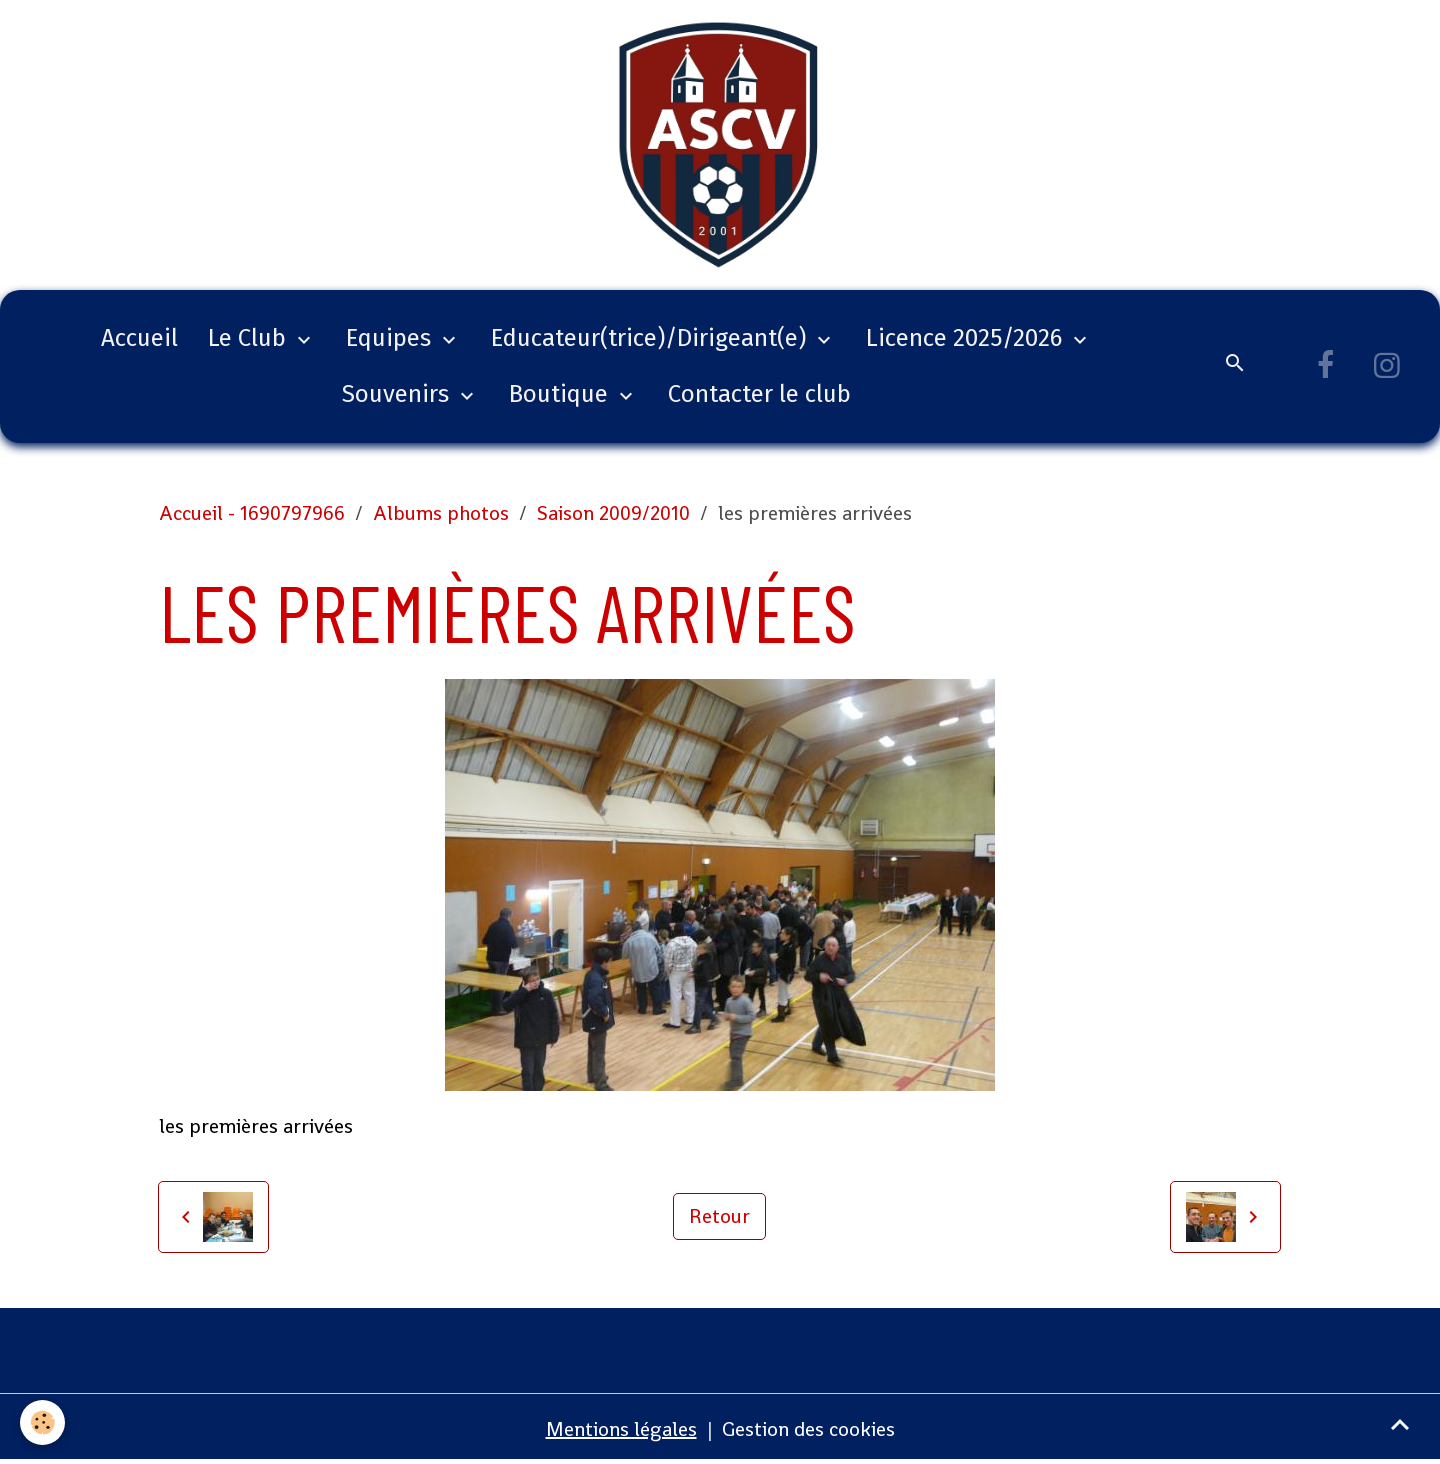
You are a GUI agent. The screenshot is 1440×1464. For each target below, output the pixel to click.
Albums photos (441, 513)
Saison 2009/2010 (613, 513)
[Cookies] (42, 1422)
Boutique (561, 394)
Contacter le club (759, 394)
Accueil (139, 338)
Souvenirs (398, 394)
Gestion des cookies (808, 1429)
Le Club (250, 338)
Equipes (391, 338)
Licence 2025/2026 (967, 338)
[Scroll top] (1400, 1424)
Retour (719, 1216)
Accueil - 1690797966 (252, 513)
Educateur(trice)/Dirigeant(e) (651, 338)
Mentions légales (621, 1429)
